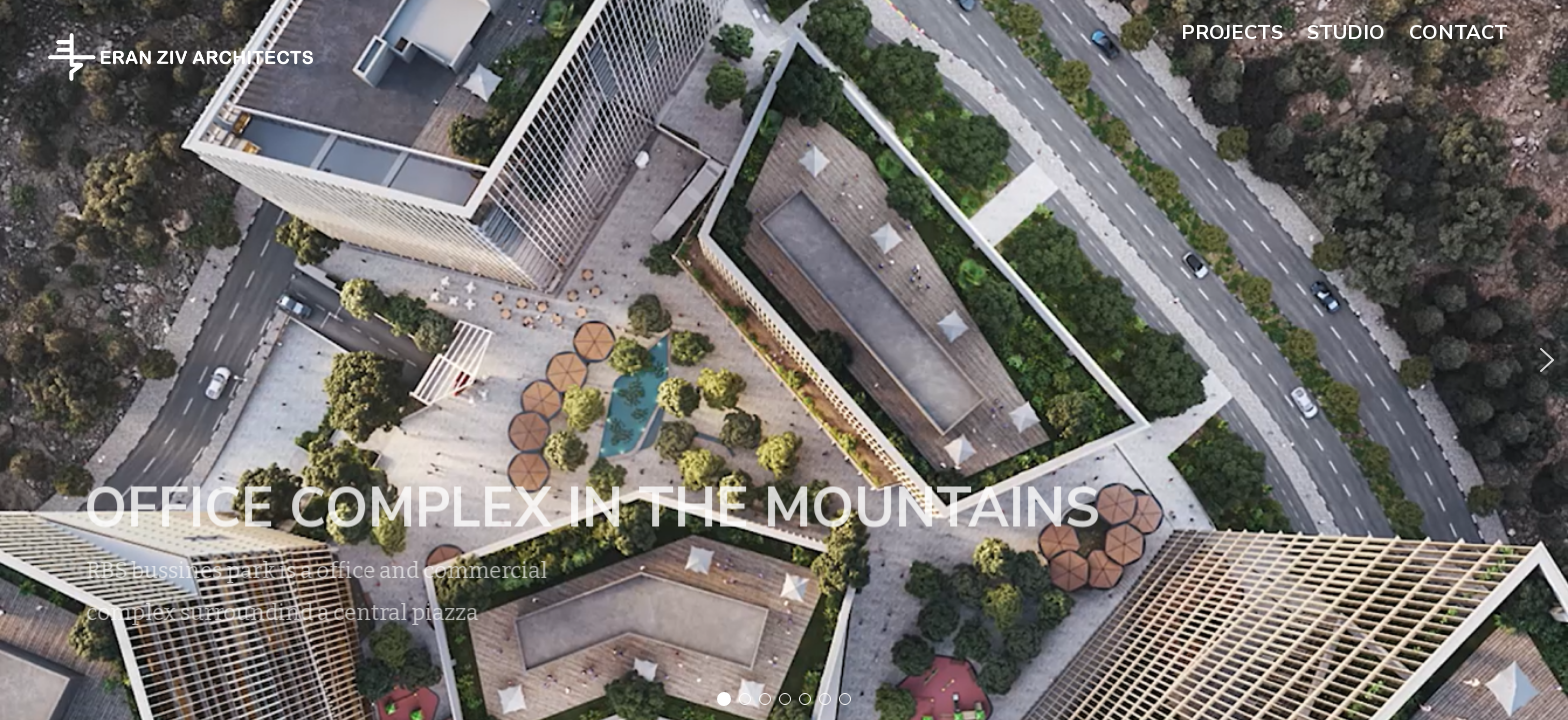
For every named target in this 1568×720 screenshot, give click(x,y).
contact (1458, 32)
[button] (784, 360)
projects (1232, 32)
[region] (784, 360)
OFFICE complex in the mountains (566, 508)
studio (1346, 32)
